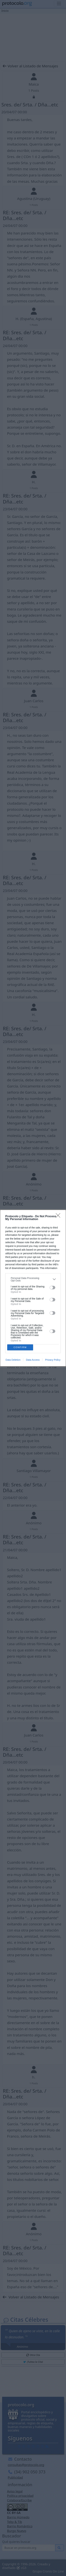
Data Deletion (13, 1359)
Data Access (33, 1359)
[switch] (52, 1287)
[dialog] (33, 1288)
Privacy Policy (52, 1359)
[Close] (59, 1216)
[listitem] (33, 1279)
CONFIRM (20, 1347)
